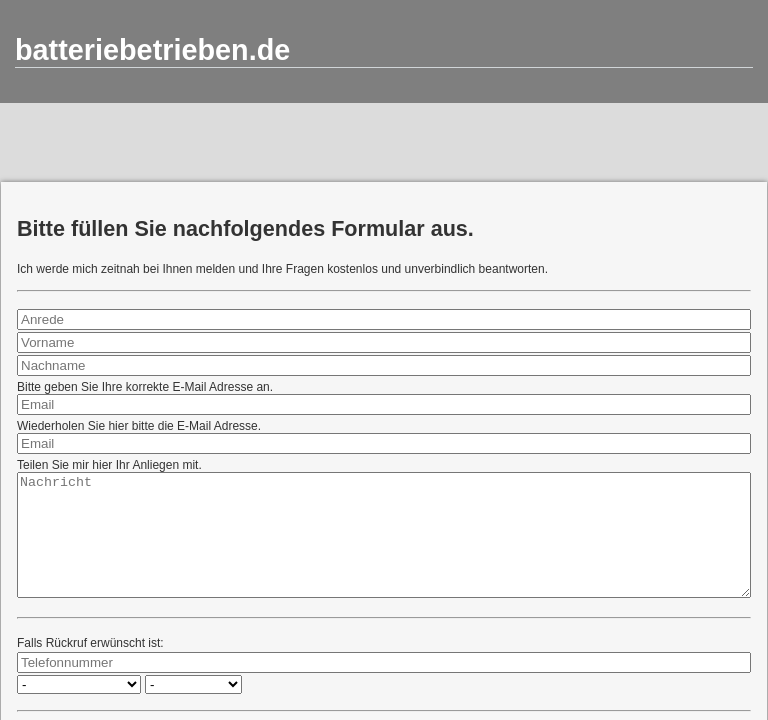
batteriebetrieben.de (152, 50)
